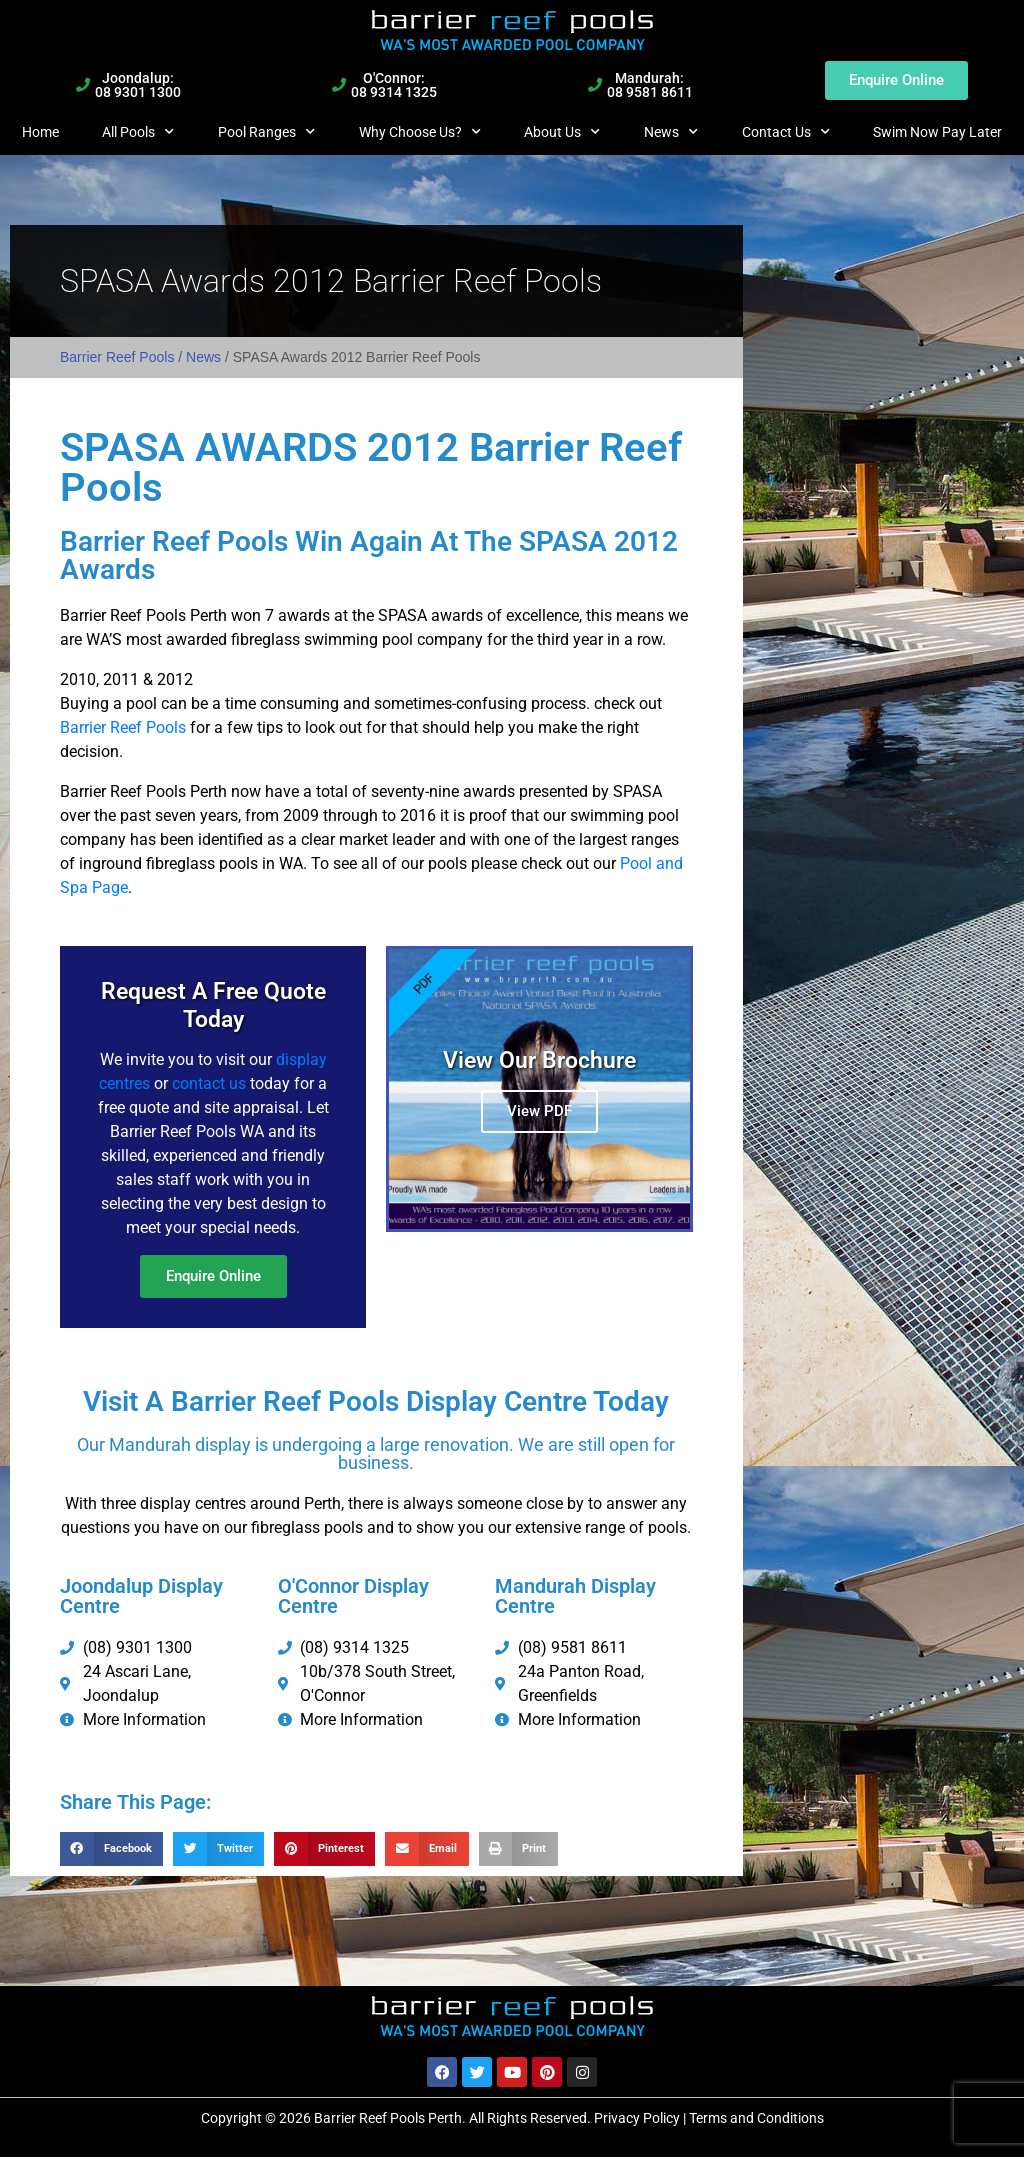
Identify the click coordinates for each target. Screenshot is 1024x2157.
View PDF (539, 1110)
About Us (562, 132)
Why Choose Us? (420, 132)
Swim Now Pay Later (937, 132)
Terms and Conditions (756, 2116)
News (671, 132)
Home (40, 132)
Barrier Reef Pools (117, 357)
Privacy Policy (637, 2116)
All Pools (138, 132)
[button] (111, 1847)
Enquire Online (213, 1274)
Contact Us (786, 132)
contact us (209, 1081)
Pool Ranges (266, 132)
